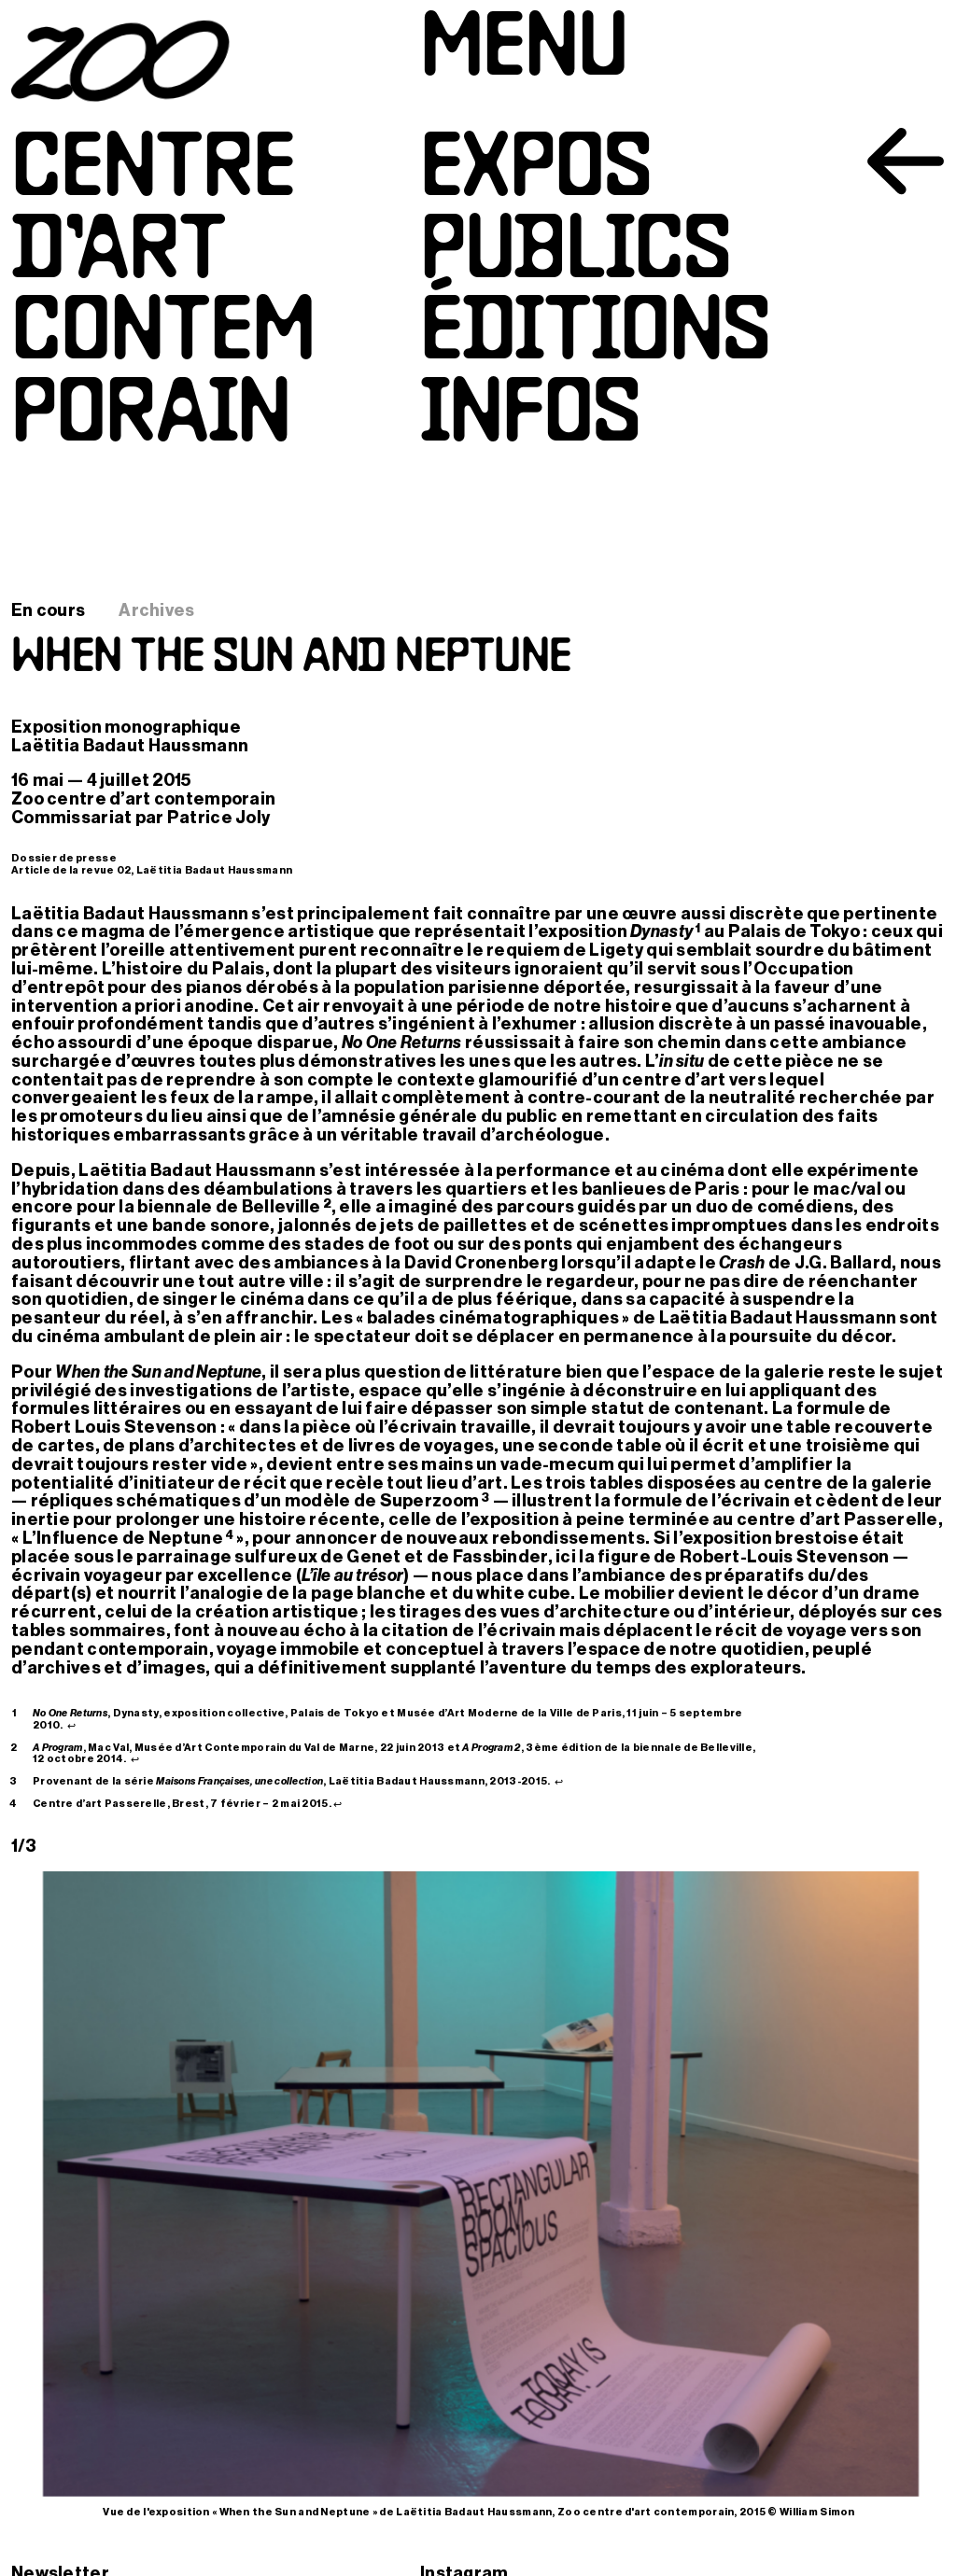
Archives (156, 610)
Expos (536, 172)
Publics (575, 254)
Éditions (595, 335)
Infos (530, 417)
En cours (48, 610)
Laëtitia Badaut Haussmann (129, 745)
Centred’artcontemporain (163, 295)
